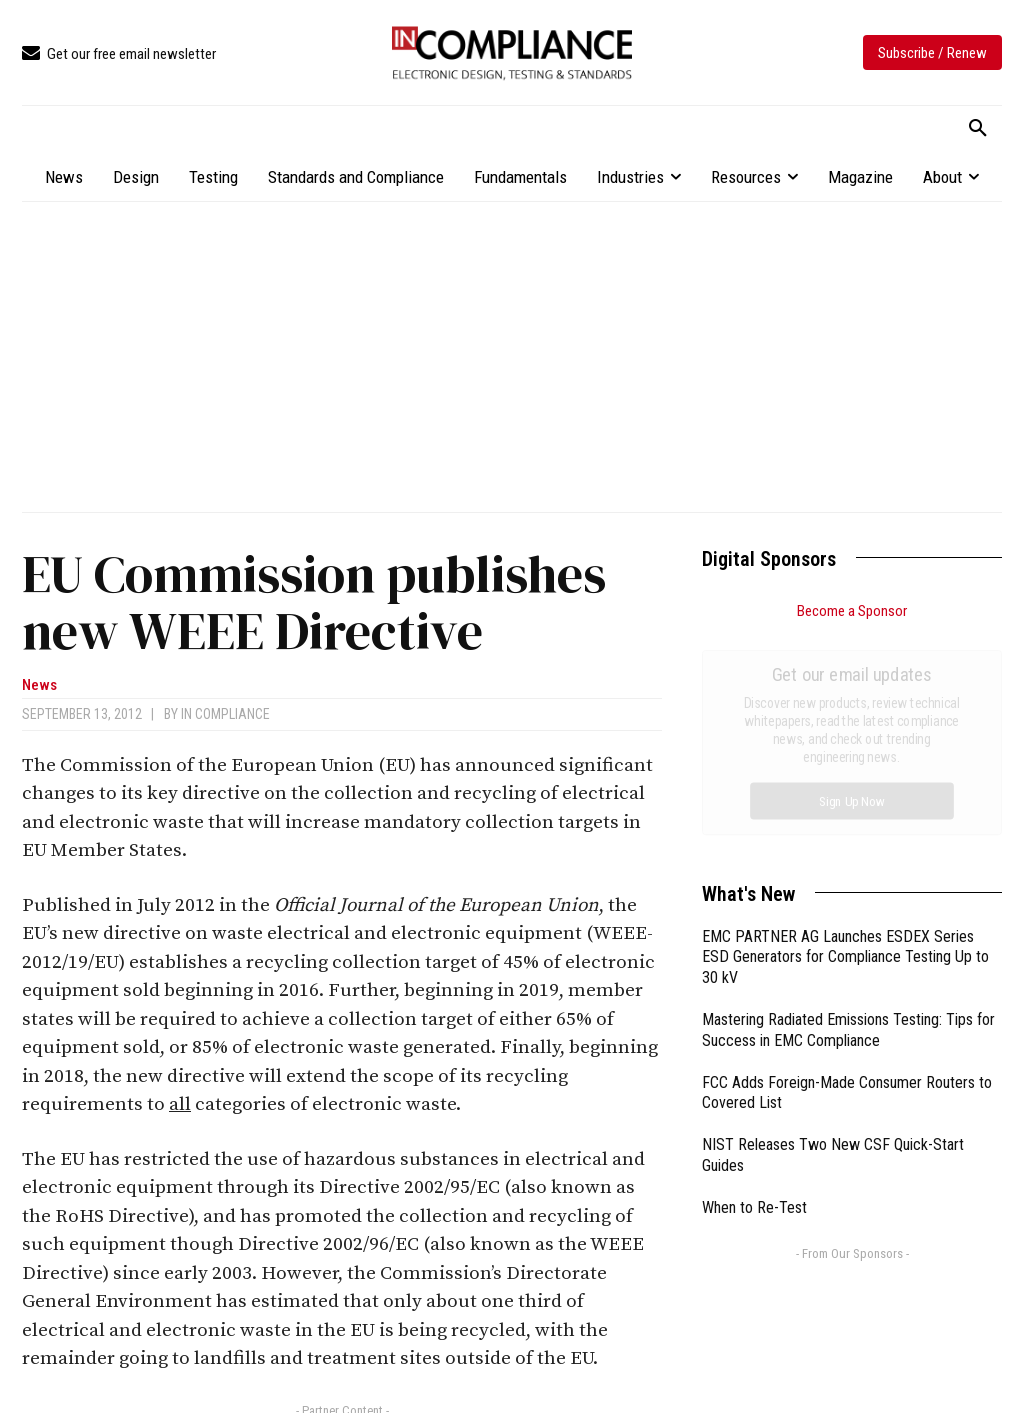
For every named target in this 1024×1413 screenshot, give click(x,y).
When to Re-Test (754, 982)
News (39, 685)
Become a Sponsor (852, 611)
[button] (978, 129)
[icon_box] (119, 54)
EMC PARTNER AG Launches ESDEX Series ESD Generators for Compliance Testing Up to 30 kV (845, 732)
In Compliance (225, 714)
